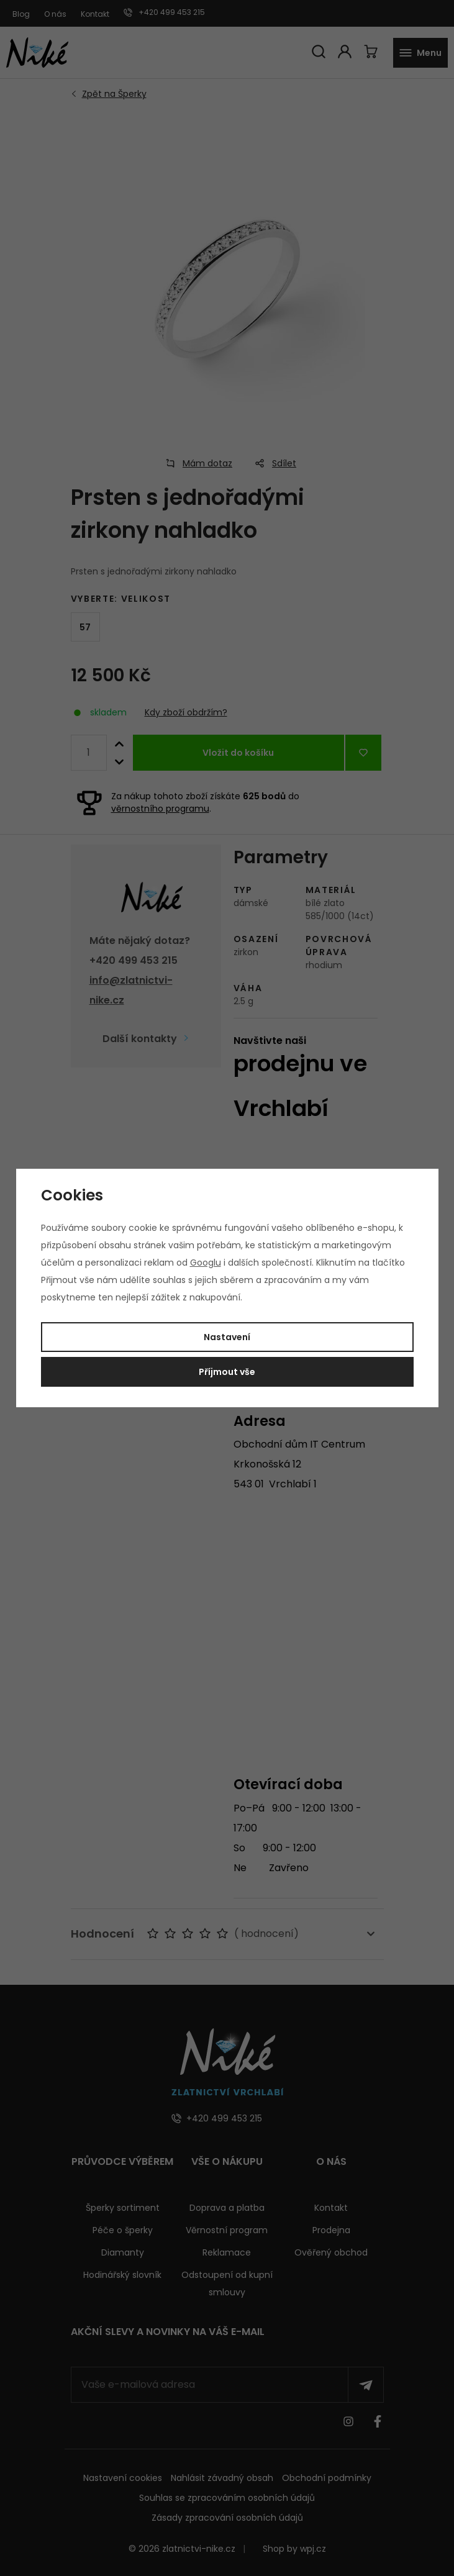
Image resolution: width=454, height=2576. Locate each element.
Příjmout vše (227, 1372)
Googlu (205, 1262)
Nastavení (227, 1337)
